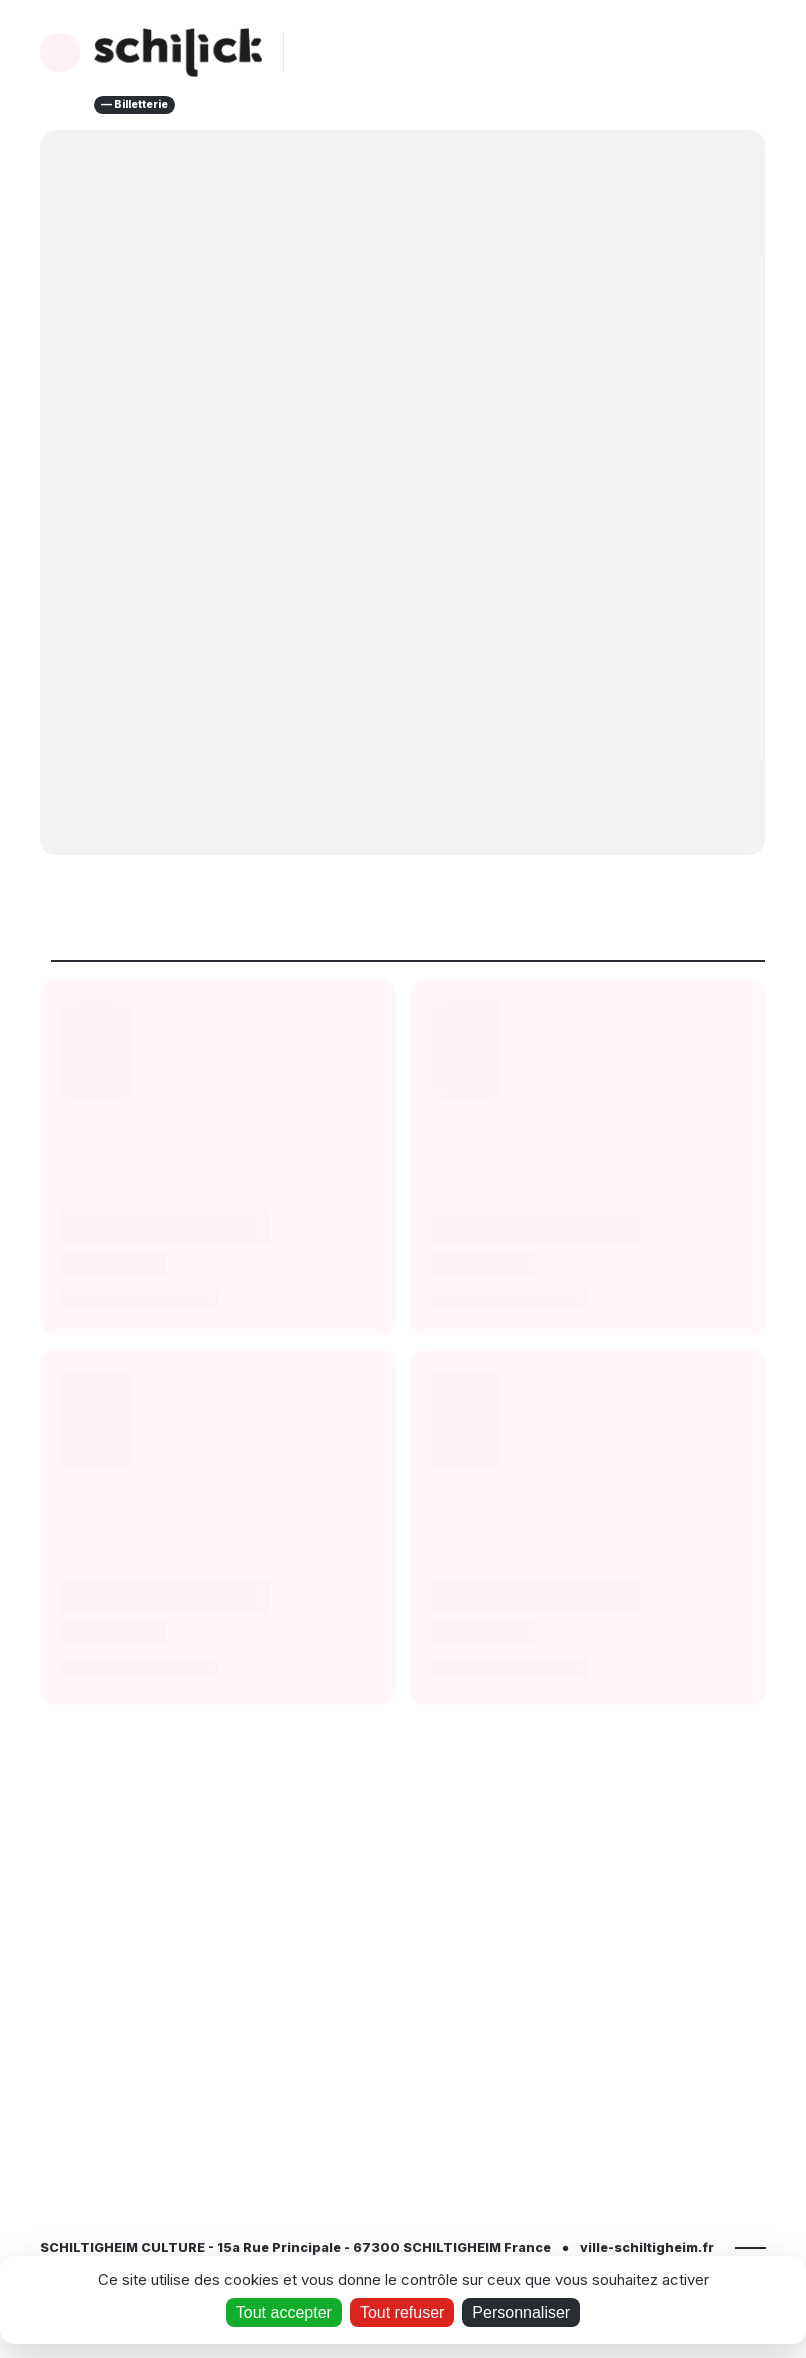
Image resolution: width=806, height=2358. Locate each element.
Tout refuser (402, 2312)
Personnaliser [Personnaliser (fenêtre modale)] (521, 2312)
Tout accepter (284, 2312)
